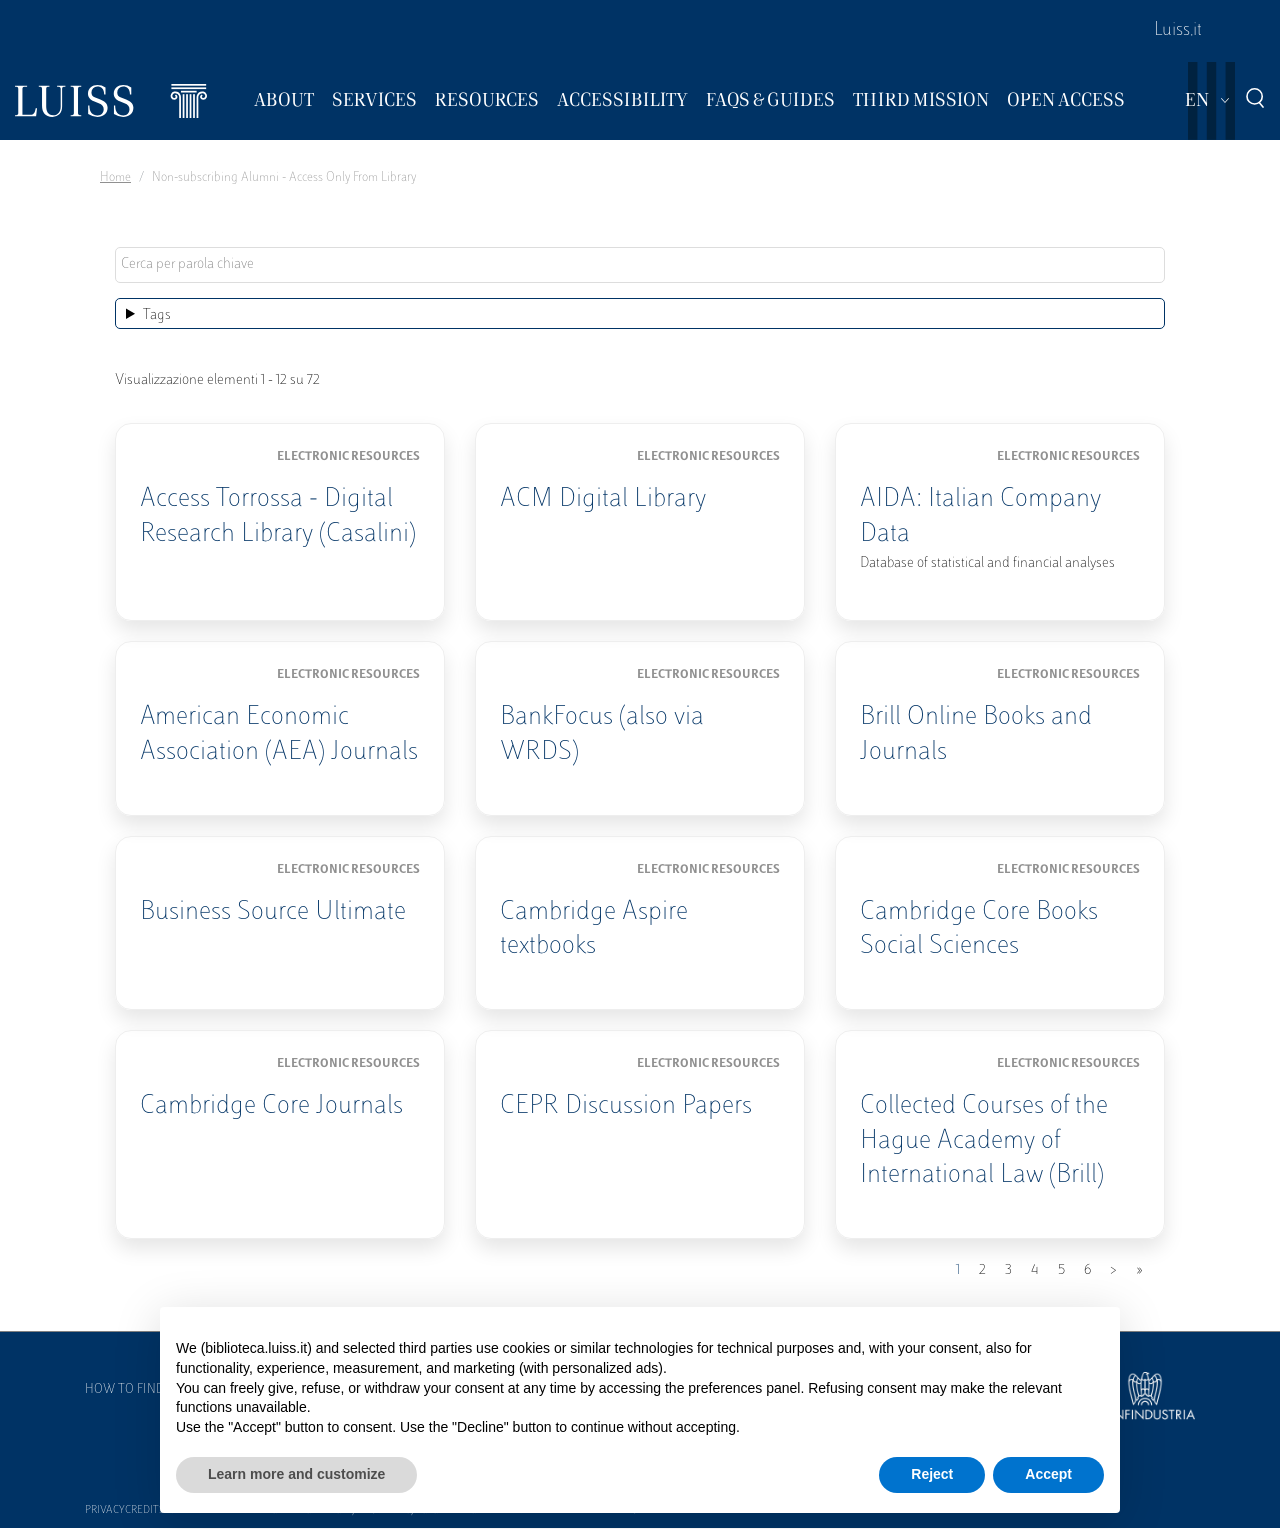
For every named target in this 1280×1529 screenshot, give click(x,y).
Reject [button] (932, 1474)
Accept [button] (1048, 1474)
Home (115, 178)
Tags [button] (157, 315)
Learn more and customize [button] (296, 1474)
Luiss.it (1178, 31)
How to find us (134, 1390)
